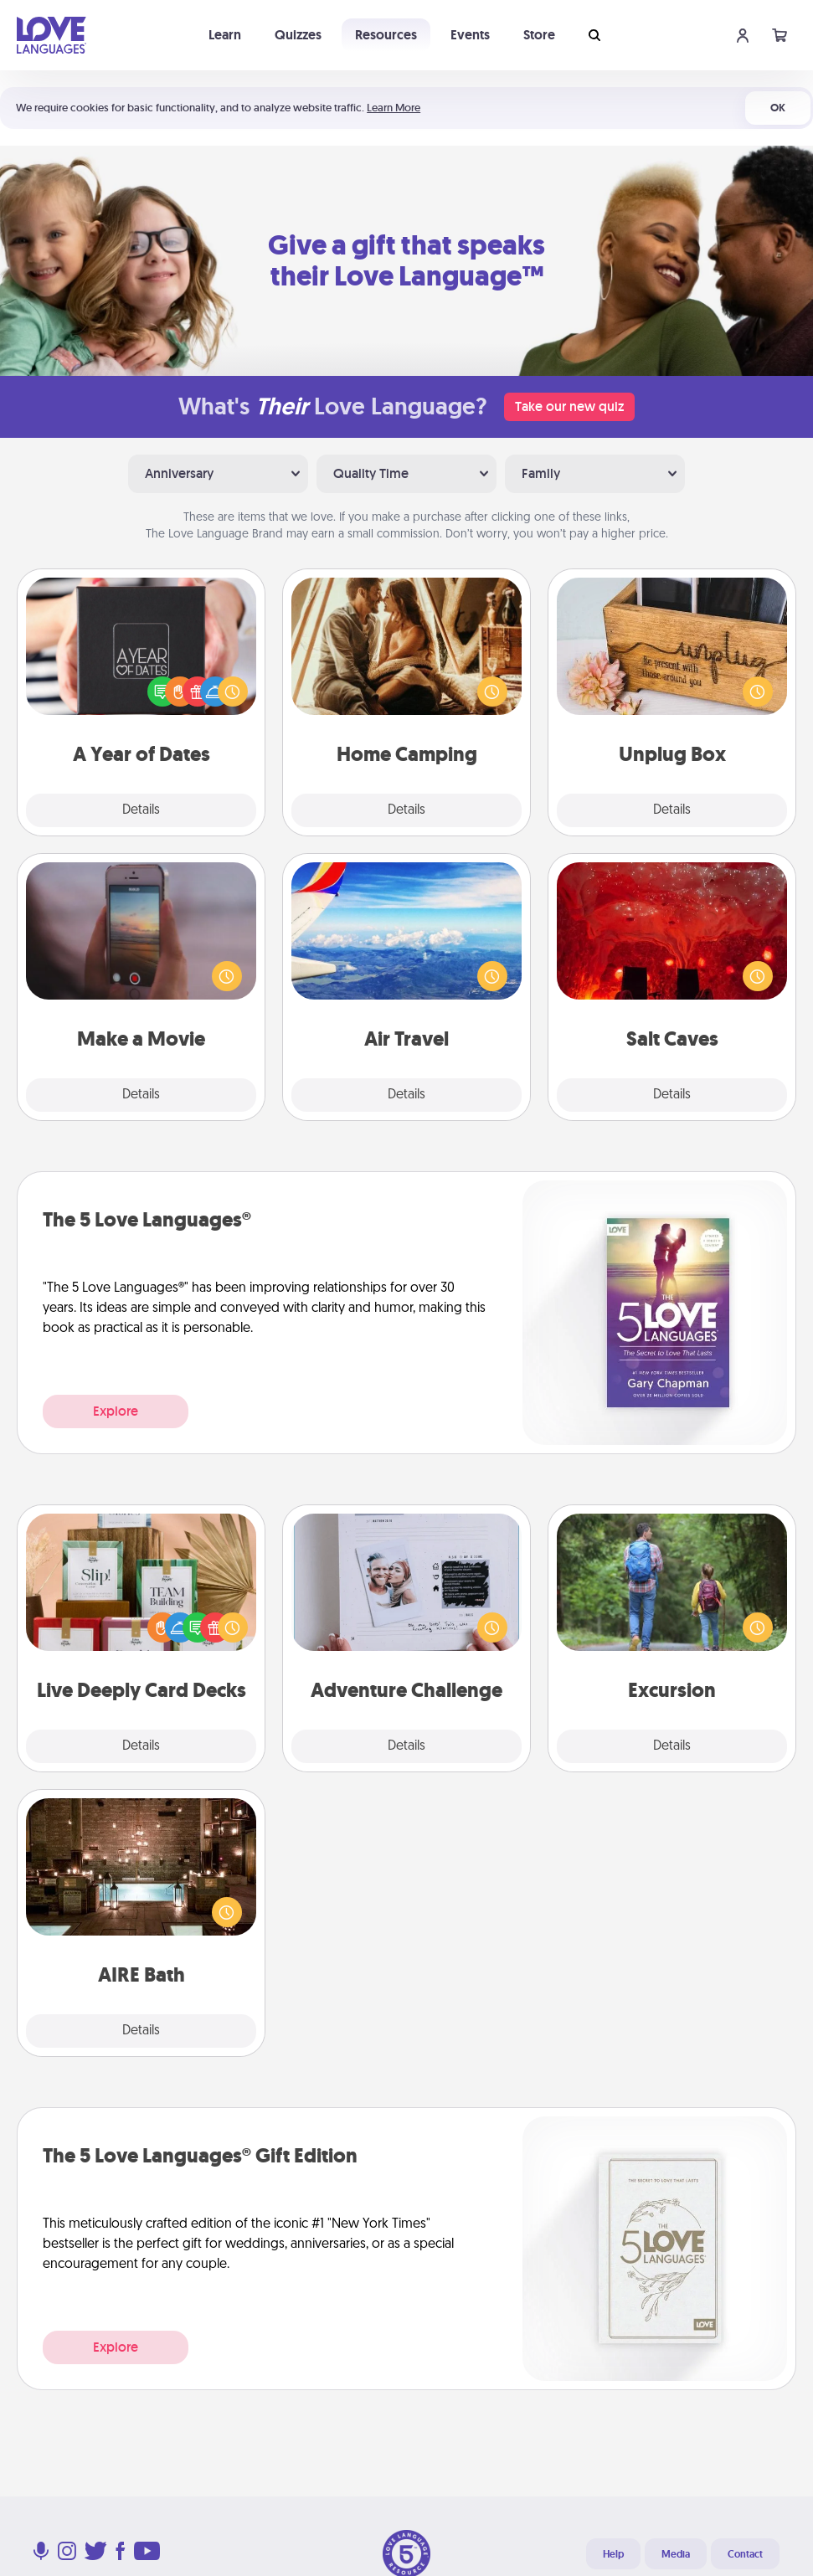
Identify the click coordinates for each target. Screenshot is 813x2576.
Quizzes (298, 35)
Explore (115, 1411)
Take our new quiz (569, 406)
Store (539, 35)
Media (675, 2554)
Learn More (393, 107)
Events (470, 35)
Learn (224, 35)
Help (613, 2554)
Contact (745, 2554)
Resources (386, 35)
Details (141, 810)
